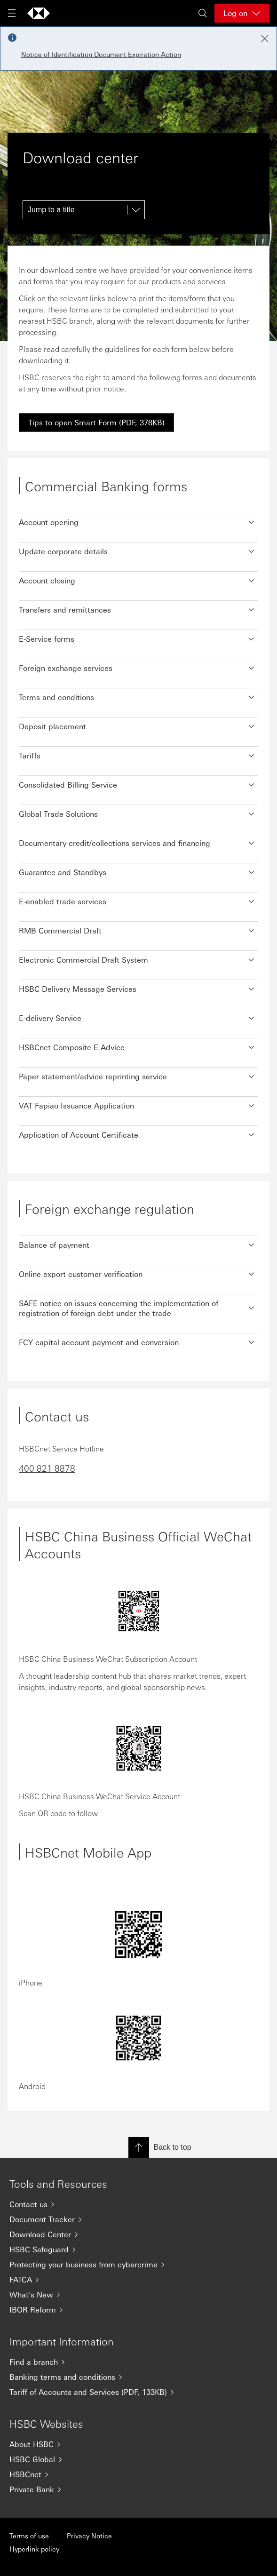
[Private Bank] (138, 2489)
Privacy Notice (89, 2535)
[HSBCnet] (138, 2474)
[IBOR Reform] (138, 2309)
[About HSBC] (138, 2444)
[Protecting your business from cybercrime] (138, 2264)
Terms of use (29, 2535)
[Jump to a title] (84, 209)
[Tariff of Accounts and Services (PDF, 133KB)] (138, 2392)
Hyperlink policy (34, 2548)
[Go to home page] (38, 13)
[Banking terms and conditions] (138, 2377)
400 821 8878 (47, 1468)
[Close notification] (265, 38)
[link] (96, 422)
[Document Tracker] (138, 2219)
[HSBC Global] (138, 2459)
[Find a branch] (138, 2362)
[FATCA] (138, 2279)
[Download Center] (138, 2234)
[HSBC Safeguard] (138, 2249)
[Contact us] (138, 2204)
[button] (138, 520)
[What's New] (138, 2294)
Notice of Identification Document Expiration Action (101, 54)
